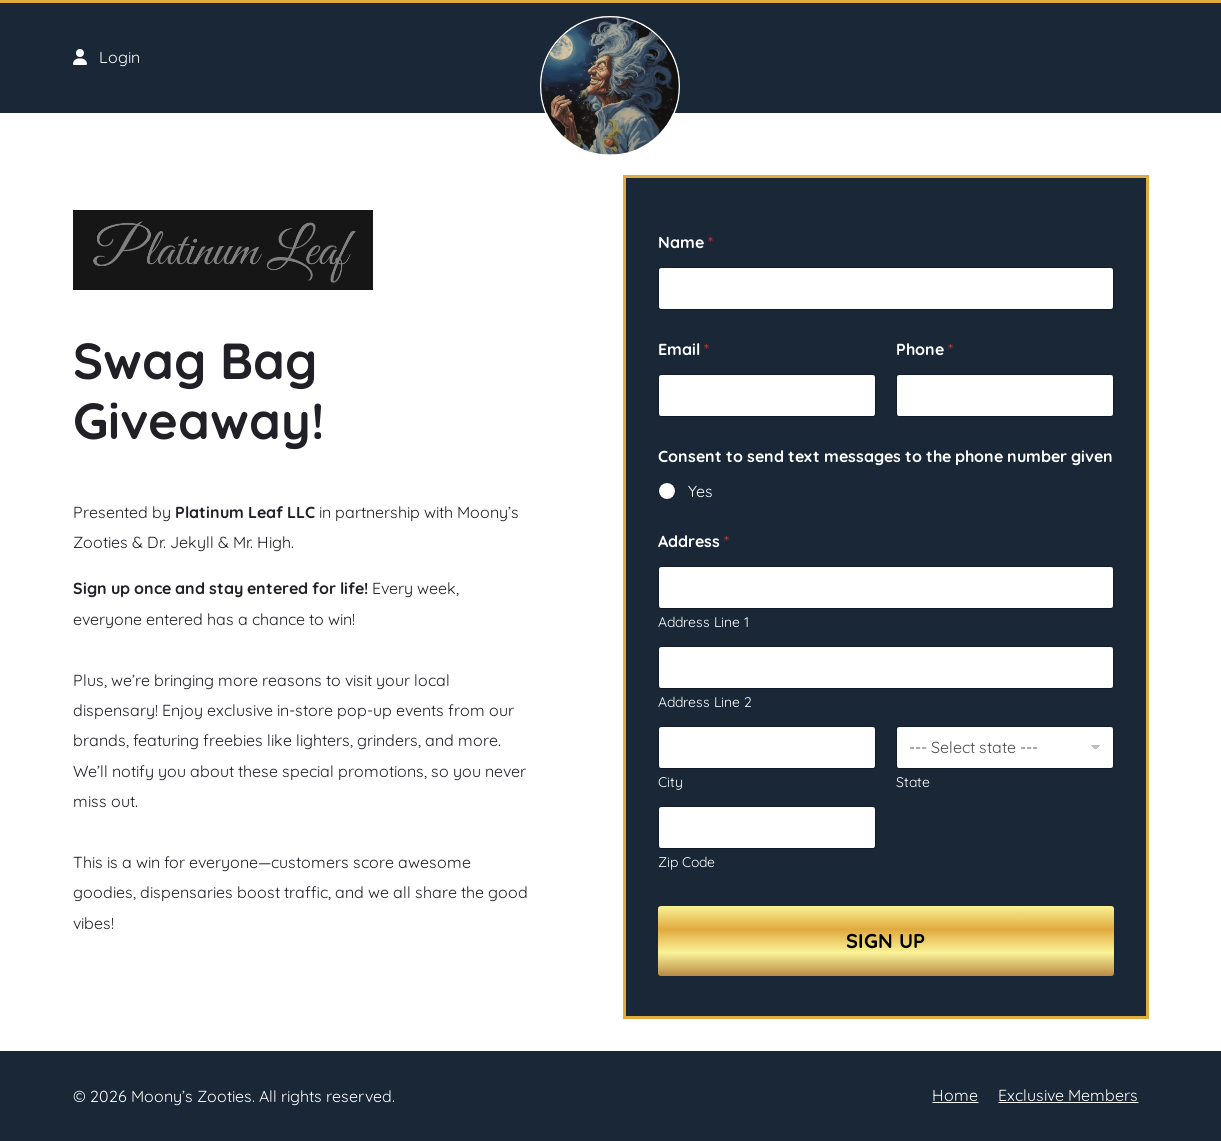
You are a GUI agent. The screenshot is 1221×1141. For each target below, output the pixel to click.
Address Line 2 (705, 702)
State (913, 782)
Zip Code (686, 862)
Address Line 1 (703, 622)
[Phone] (1005, 395)
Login (106, 57)
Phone (924, 349)
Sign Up (885, 940)
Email (683, 349)
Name (685, 242)
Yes (700, 491)
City (670, 782)
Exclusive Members (1068, 1095)
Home (955, 1095)
